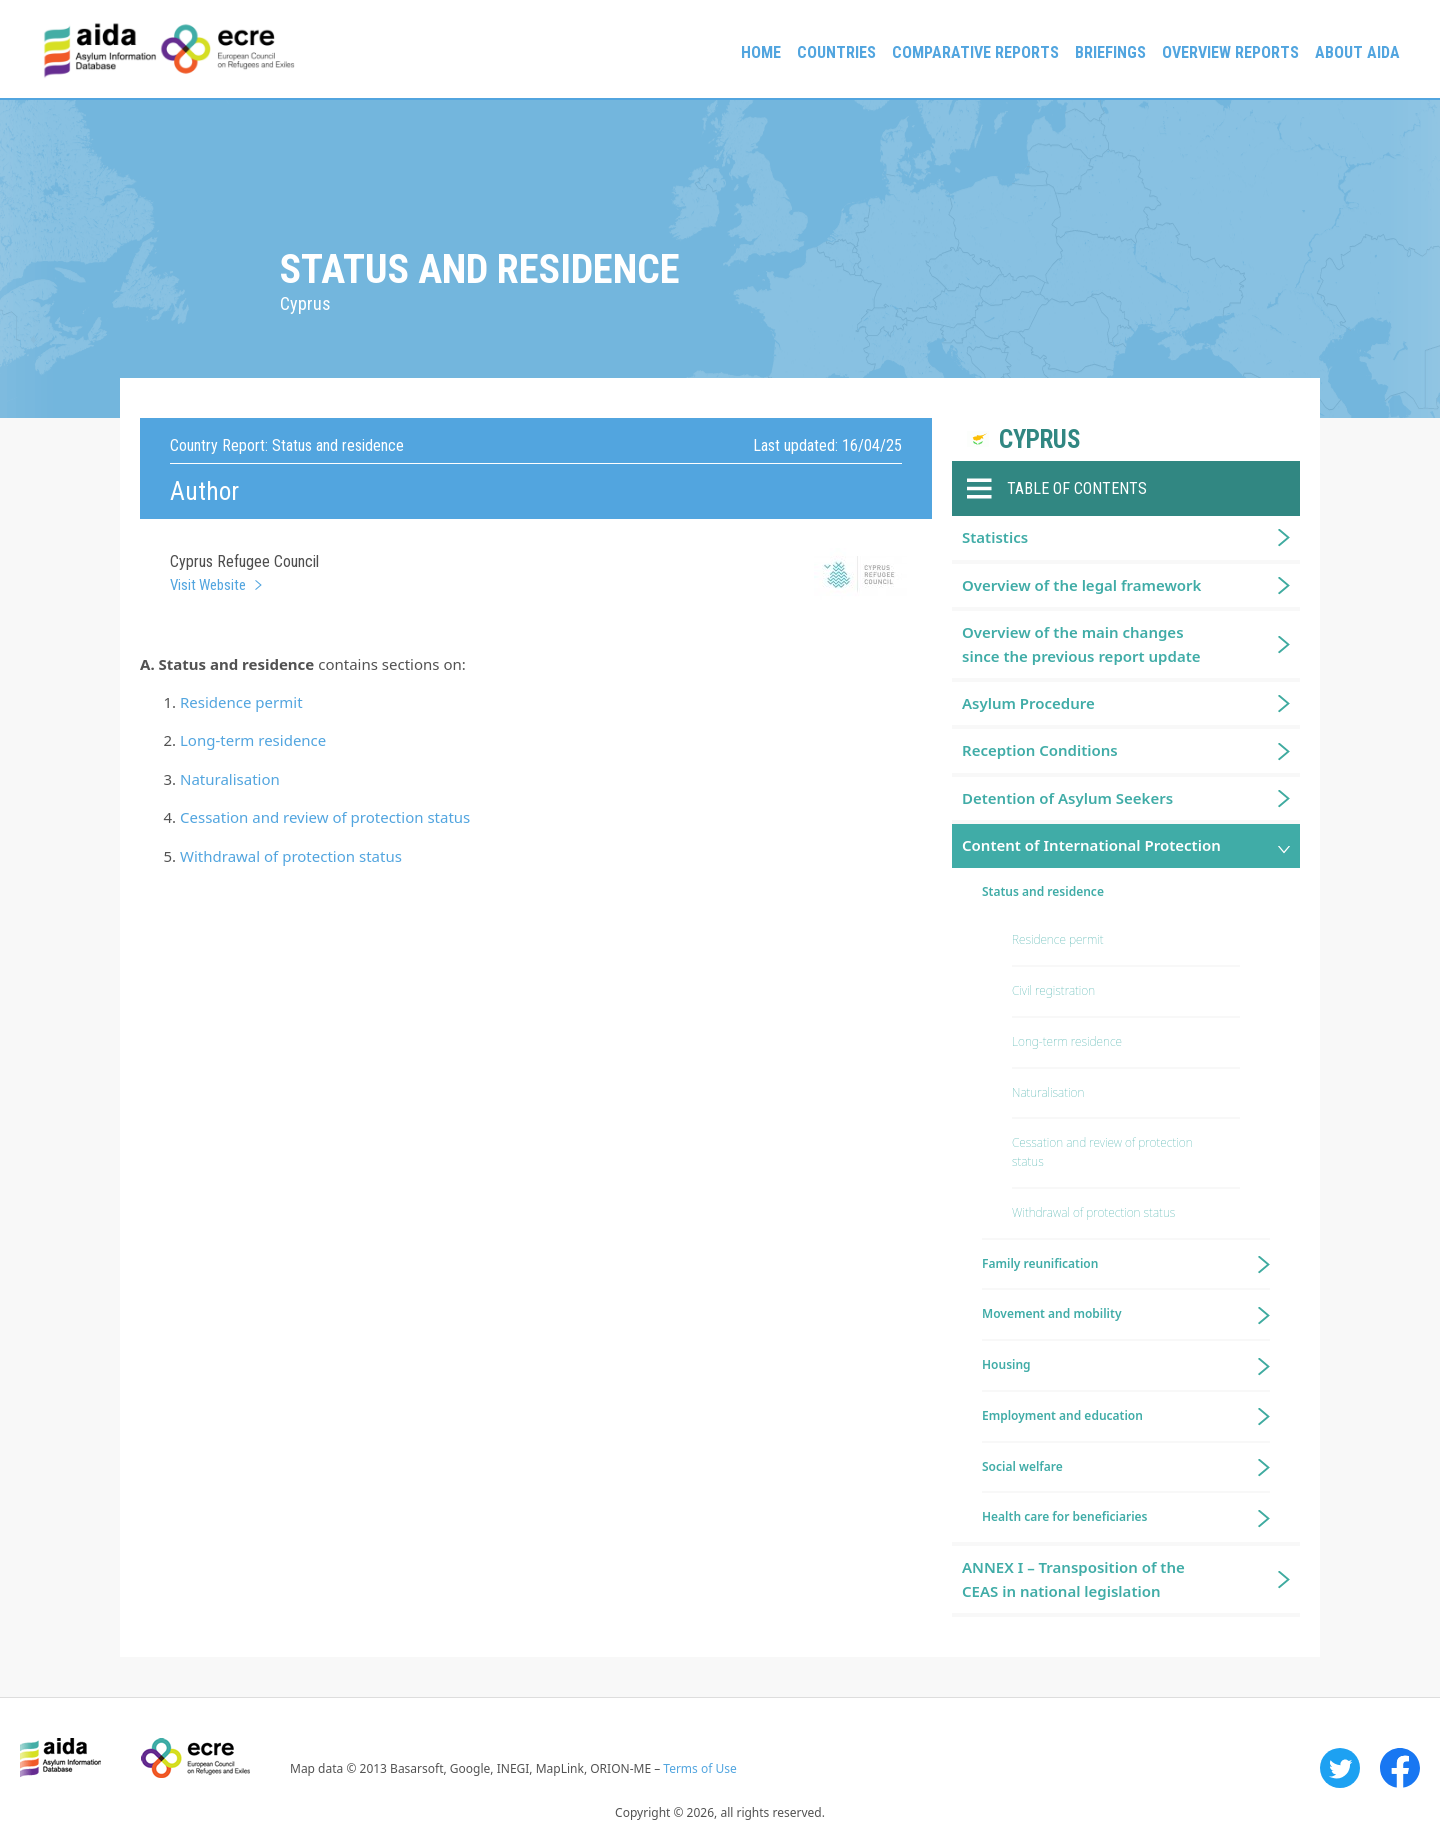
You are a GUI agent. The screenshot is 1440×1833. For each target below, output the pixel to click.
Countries (836, 52)
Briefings (1110, 52)
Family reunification (1040, 1263)
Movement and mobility (1051, 1313)
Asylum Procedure (1028, 703)
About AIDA (1357, 52)
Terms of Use (699, 1768)
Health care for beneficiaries (1065, 1516)
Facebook (1400, 1768)
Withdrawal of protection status (291, 856)
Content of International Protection (1091, 845)
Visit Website (208, 585)
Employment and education (1062, 1415)
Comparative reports (975, 52)
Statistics (995, 537)
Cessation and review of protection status (325, 817)
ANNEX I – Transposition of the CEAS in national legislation (1073, 1578)
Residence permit (241, 702)
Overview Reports (1230, 52)
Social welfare (1022, 1466)
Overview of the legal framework (1081, 585)
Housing (1006, 1364)
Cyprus (1040, 439)
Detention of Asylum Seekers (1067, 798)
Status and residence (1043, 891)
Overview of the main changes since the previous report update (1081, 643)
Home (761, 52)
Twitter (1340, 1768)
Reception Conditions (1040, 750)
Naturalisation (230, 779)
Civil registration (1053, 990)
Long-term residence (253, 740)
